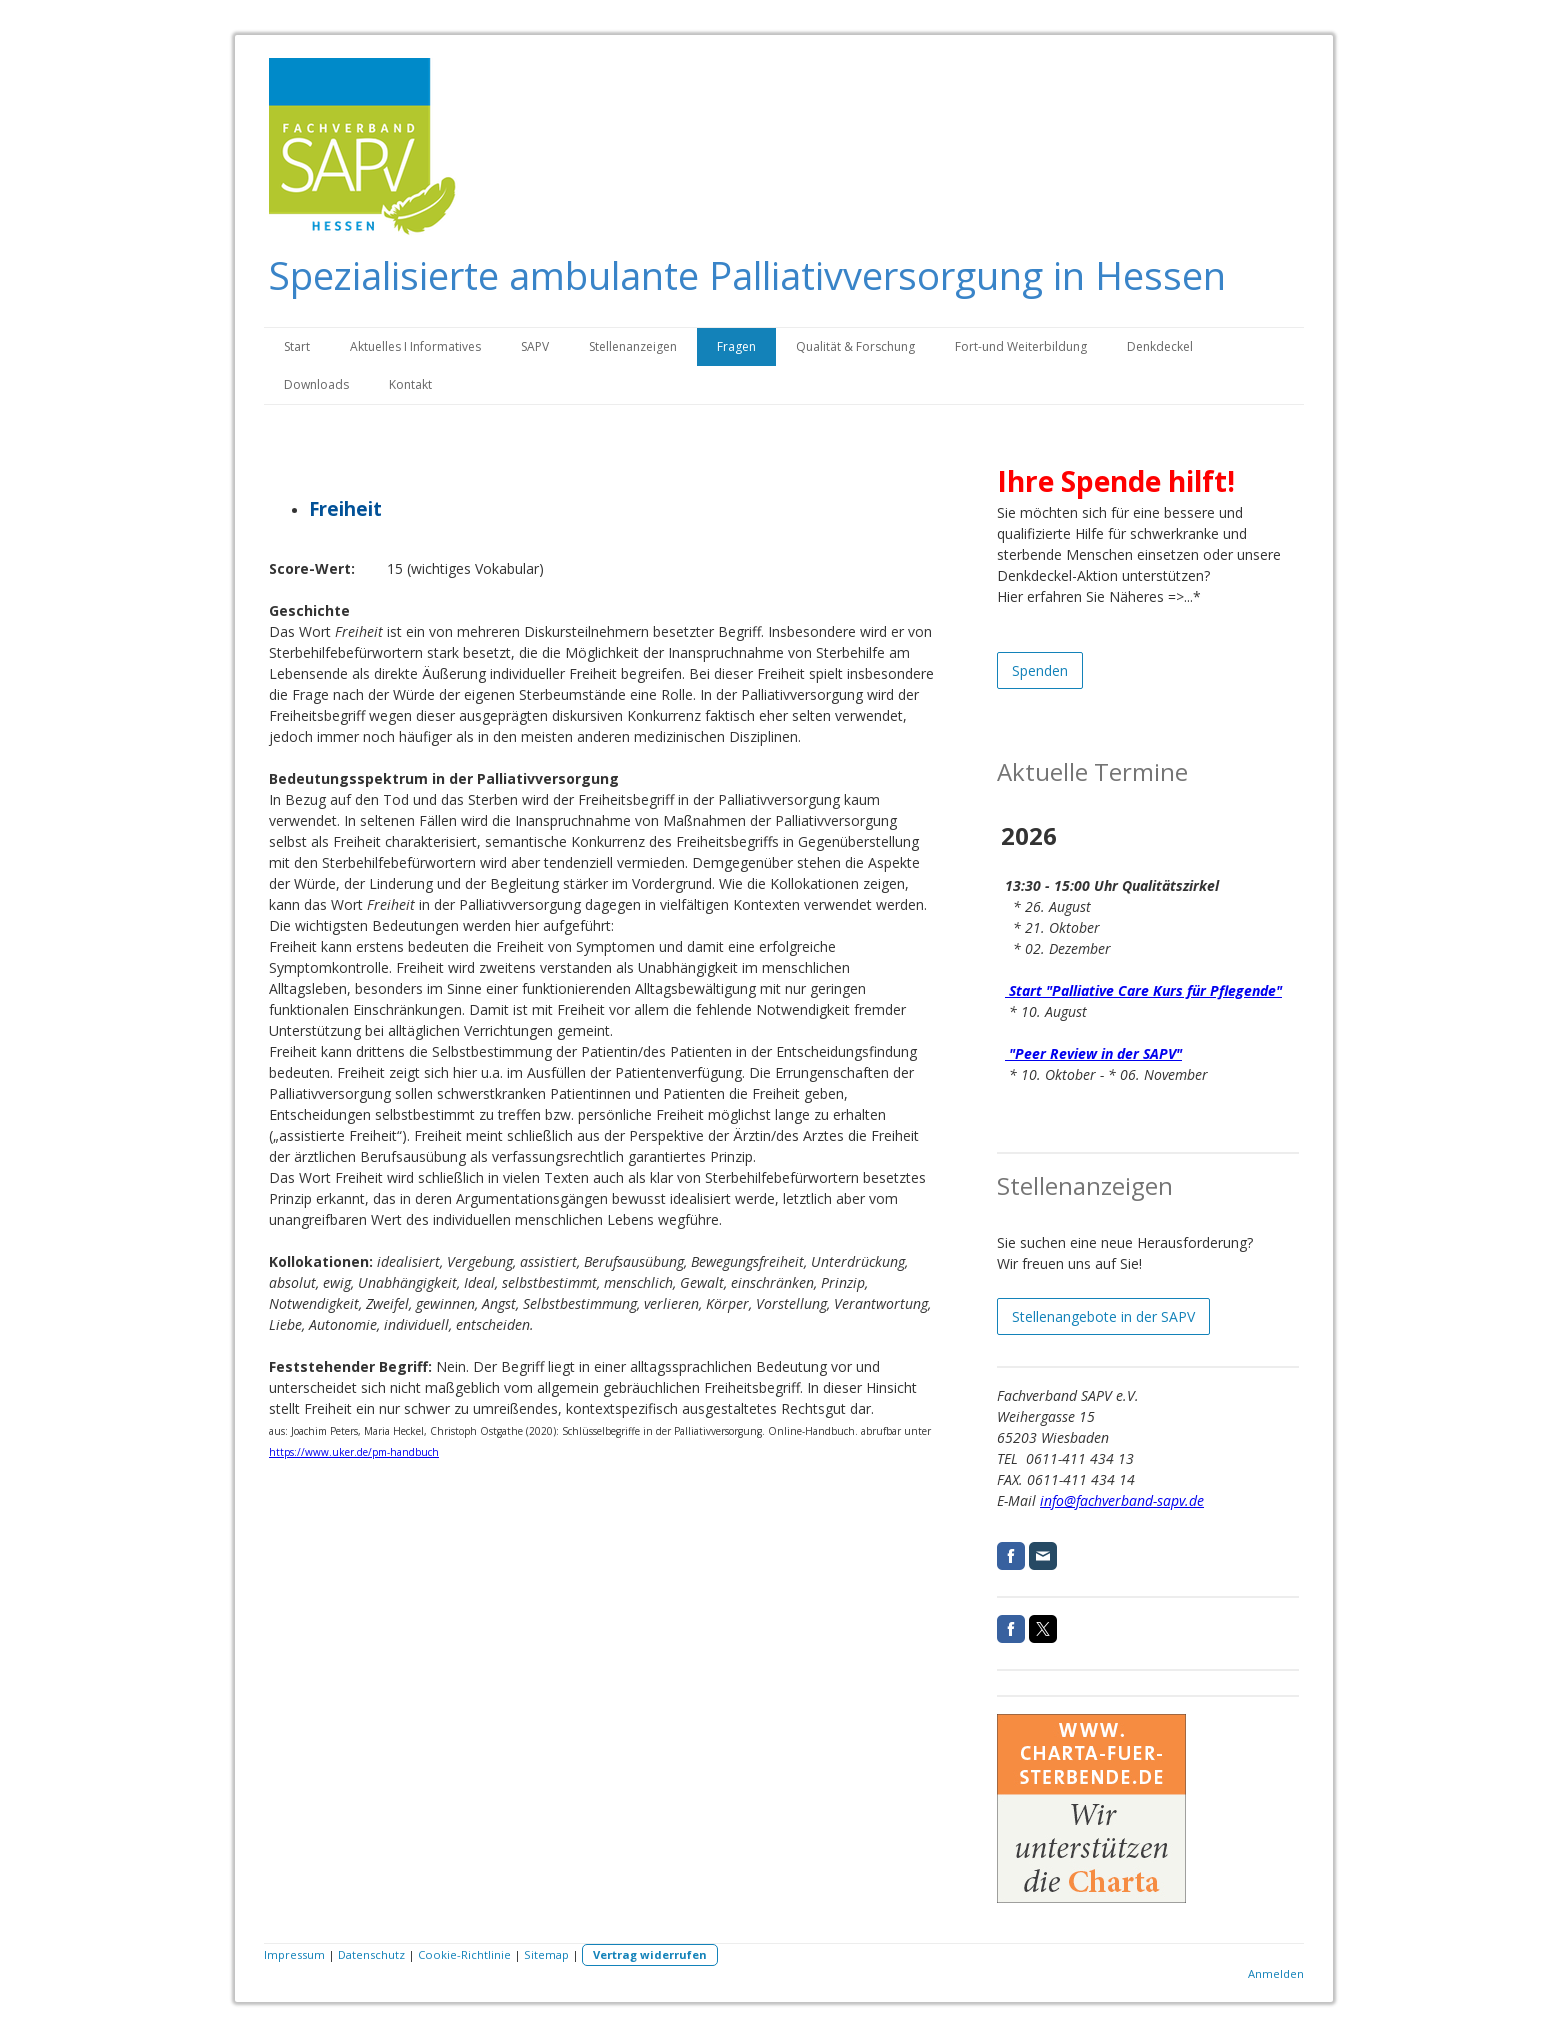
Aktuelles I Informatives (415, 346)
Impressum (294, 1954)
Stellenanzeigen (633, 346)
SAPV (535, 346)
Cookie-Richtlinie (464, 1954)
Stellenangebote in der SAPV (1103, 1316)
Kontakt (410, 384)
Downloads (316, 384)
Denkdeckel (1160, 346)
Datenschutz (371, 1954)
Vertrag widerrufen (650, 1954)
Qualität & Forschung (855, 346)
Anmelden (1276, 1973)
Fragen (736, 346)
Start (297, 346)
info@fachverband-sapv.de (1122, 1500)
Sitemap (546, 1954)
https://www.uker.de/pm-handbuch (354, 1452)
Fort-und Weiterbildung (1021, 346)
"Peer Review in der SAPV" (1093, 1053)
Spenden (1040, 670)
